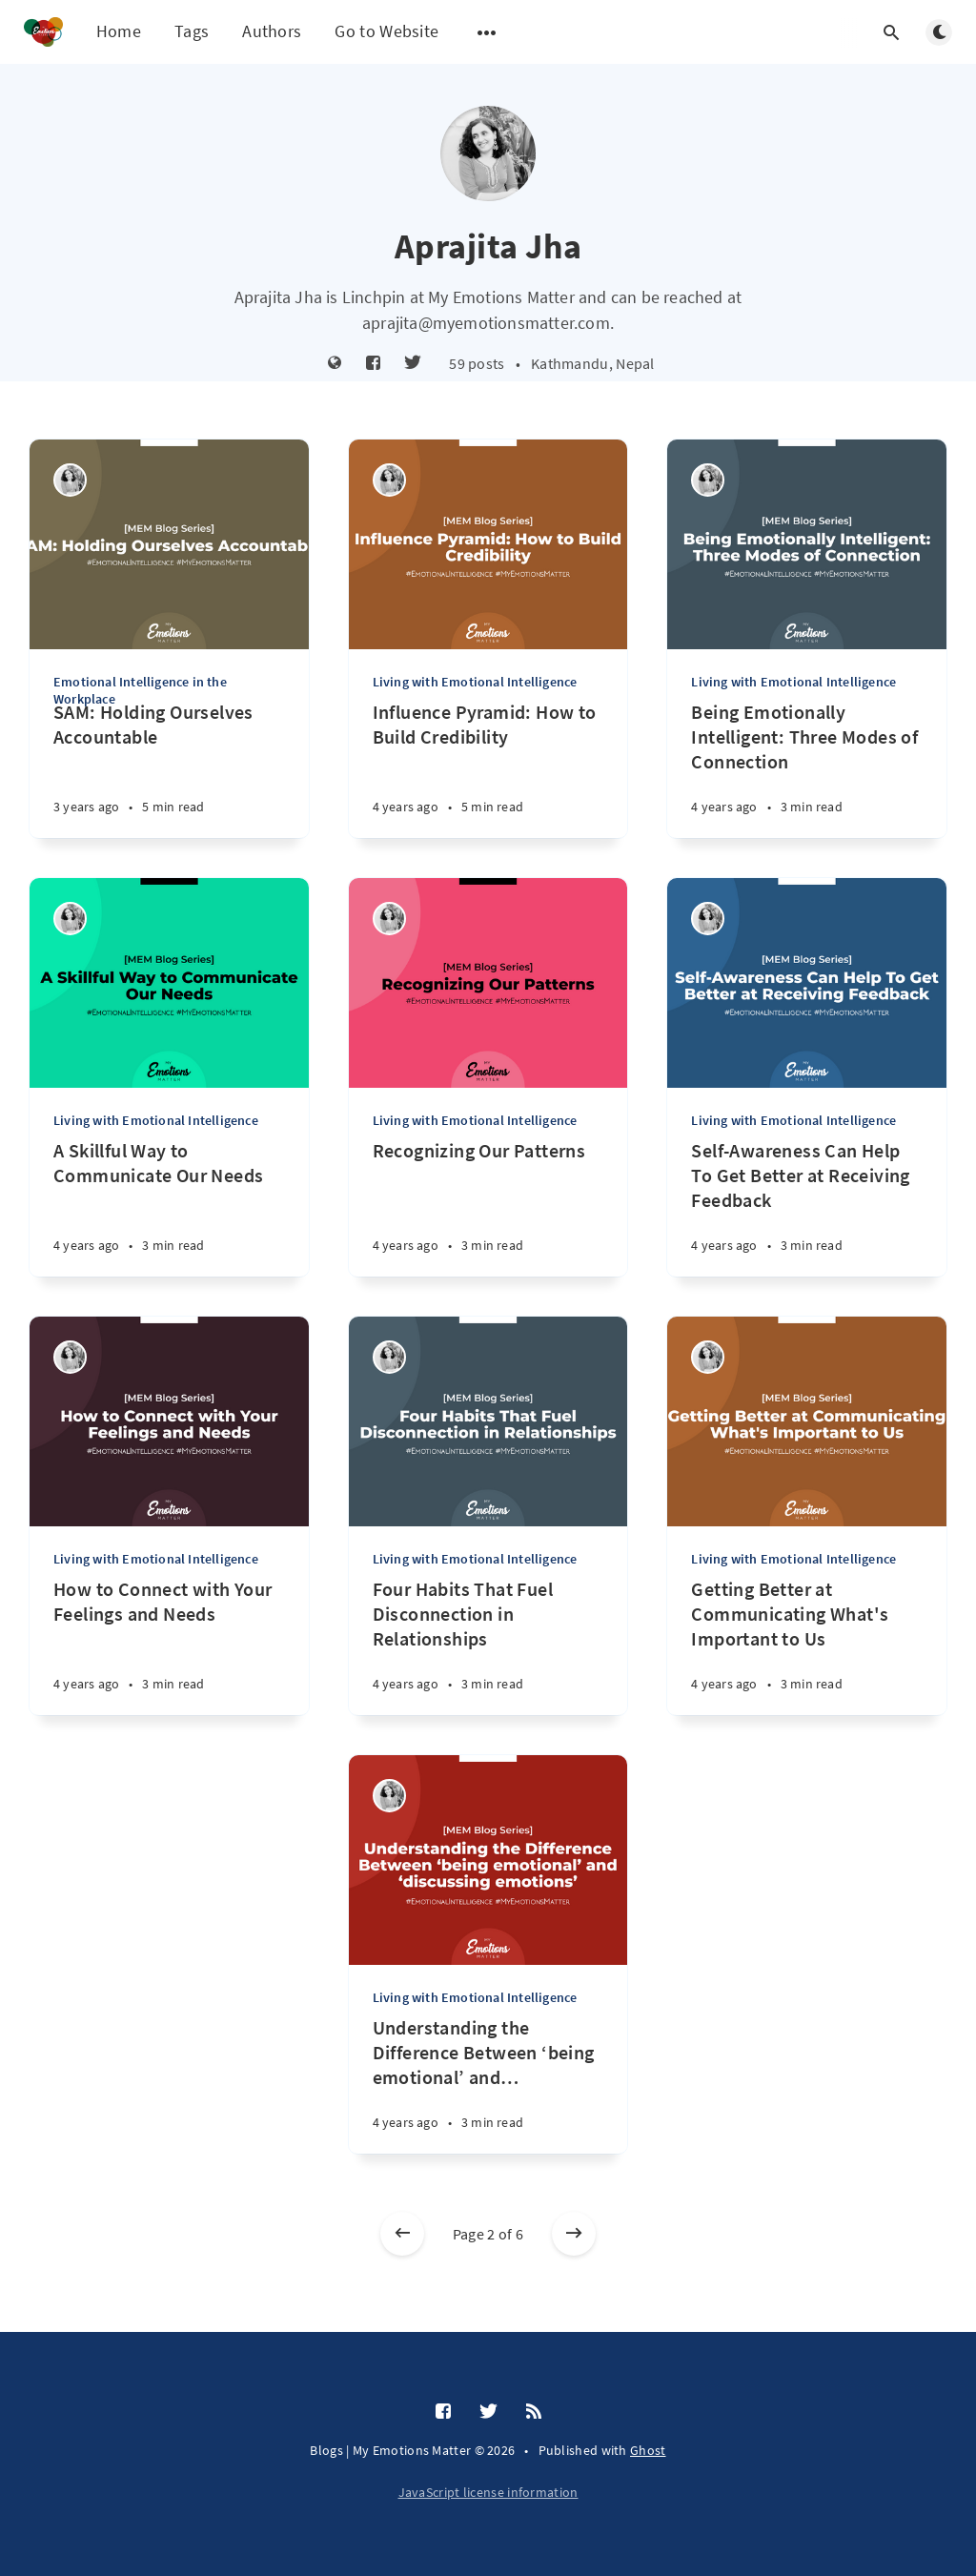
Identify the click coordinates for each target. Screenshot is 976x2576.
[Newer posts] (402, 2234)
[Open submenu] (487, 32)
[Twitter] (412, 364)
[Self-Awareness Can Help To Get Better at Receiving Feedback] (806, 1207)
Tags (191, 31)
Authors (271, 31)
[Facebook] (373, 364)
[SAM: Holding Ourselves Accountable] (169, 769)
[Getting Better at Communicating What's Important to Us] (806, 1646)
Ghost (648, 2450)
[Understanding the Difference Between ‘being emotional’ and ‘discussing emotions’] (488, 2084)
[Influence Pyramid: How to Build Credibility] (488, 769)
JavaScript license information (488, 2492)
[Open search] (891, 32)
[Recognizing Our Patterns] (488, 1207)
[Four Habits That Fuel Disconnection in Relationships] (488, 1646)
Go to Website (386, 31)
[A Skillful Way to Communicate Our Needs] (169, 1207)
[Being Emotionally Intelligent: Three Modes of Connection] (806, 769)
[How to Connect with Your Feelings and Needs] (169, 1646)
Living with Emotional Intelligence (475, 681)
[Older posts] (574, 2234)
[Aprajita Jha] (70, 480)
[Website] (335, 364)
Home (118, 31)
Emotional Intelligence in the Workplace (140, 690)
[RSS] (533, 2412)
